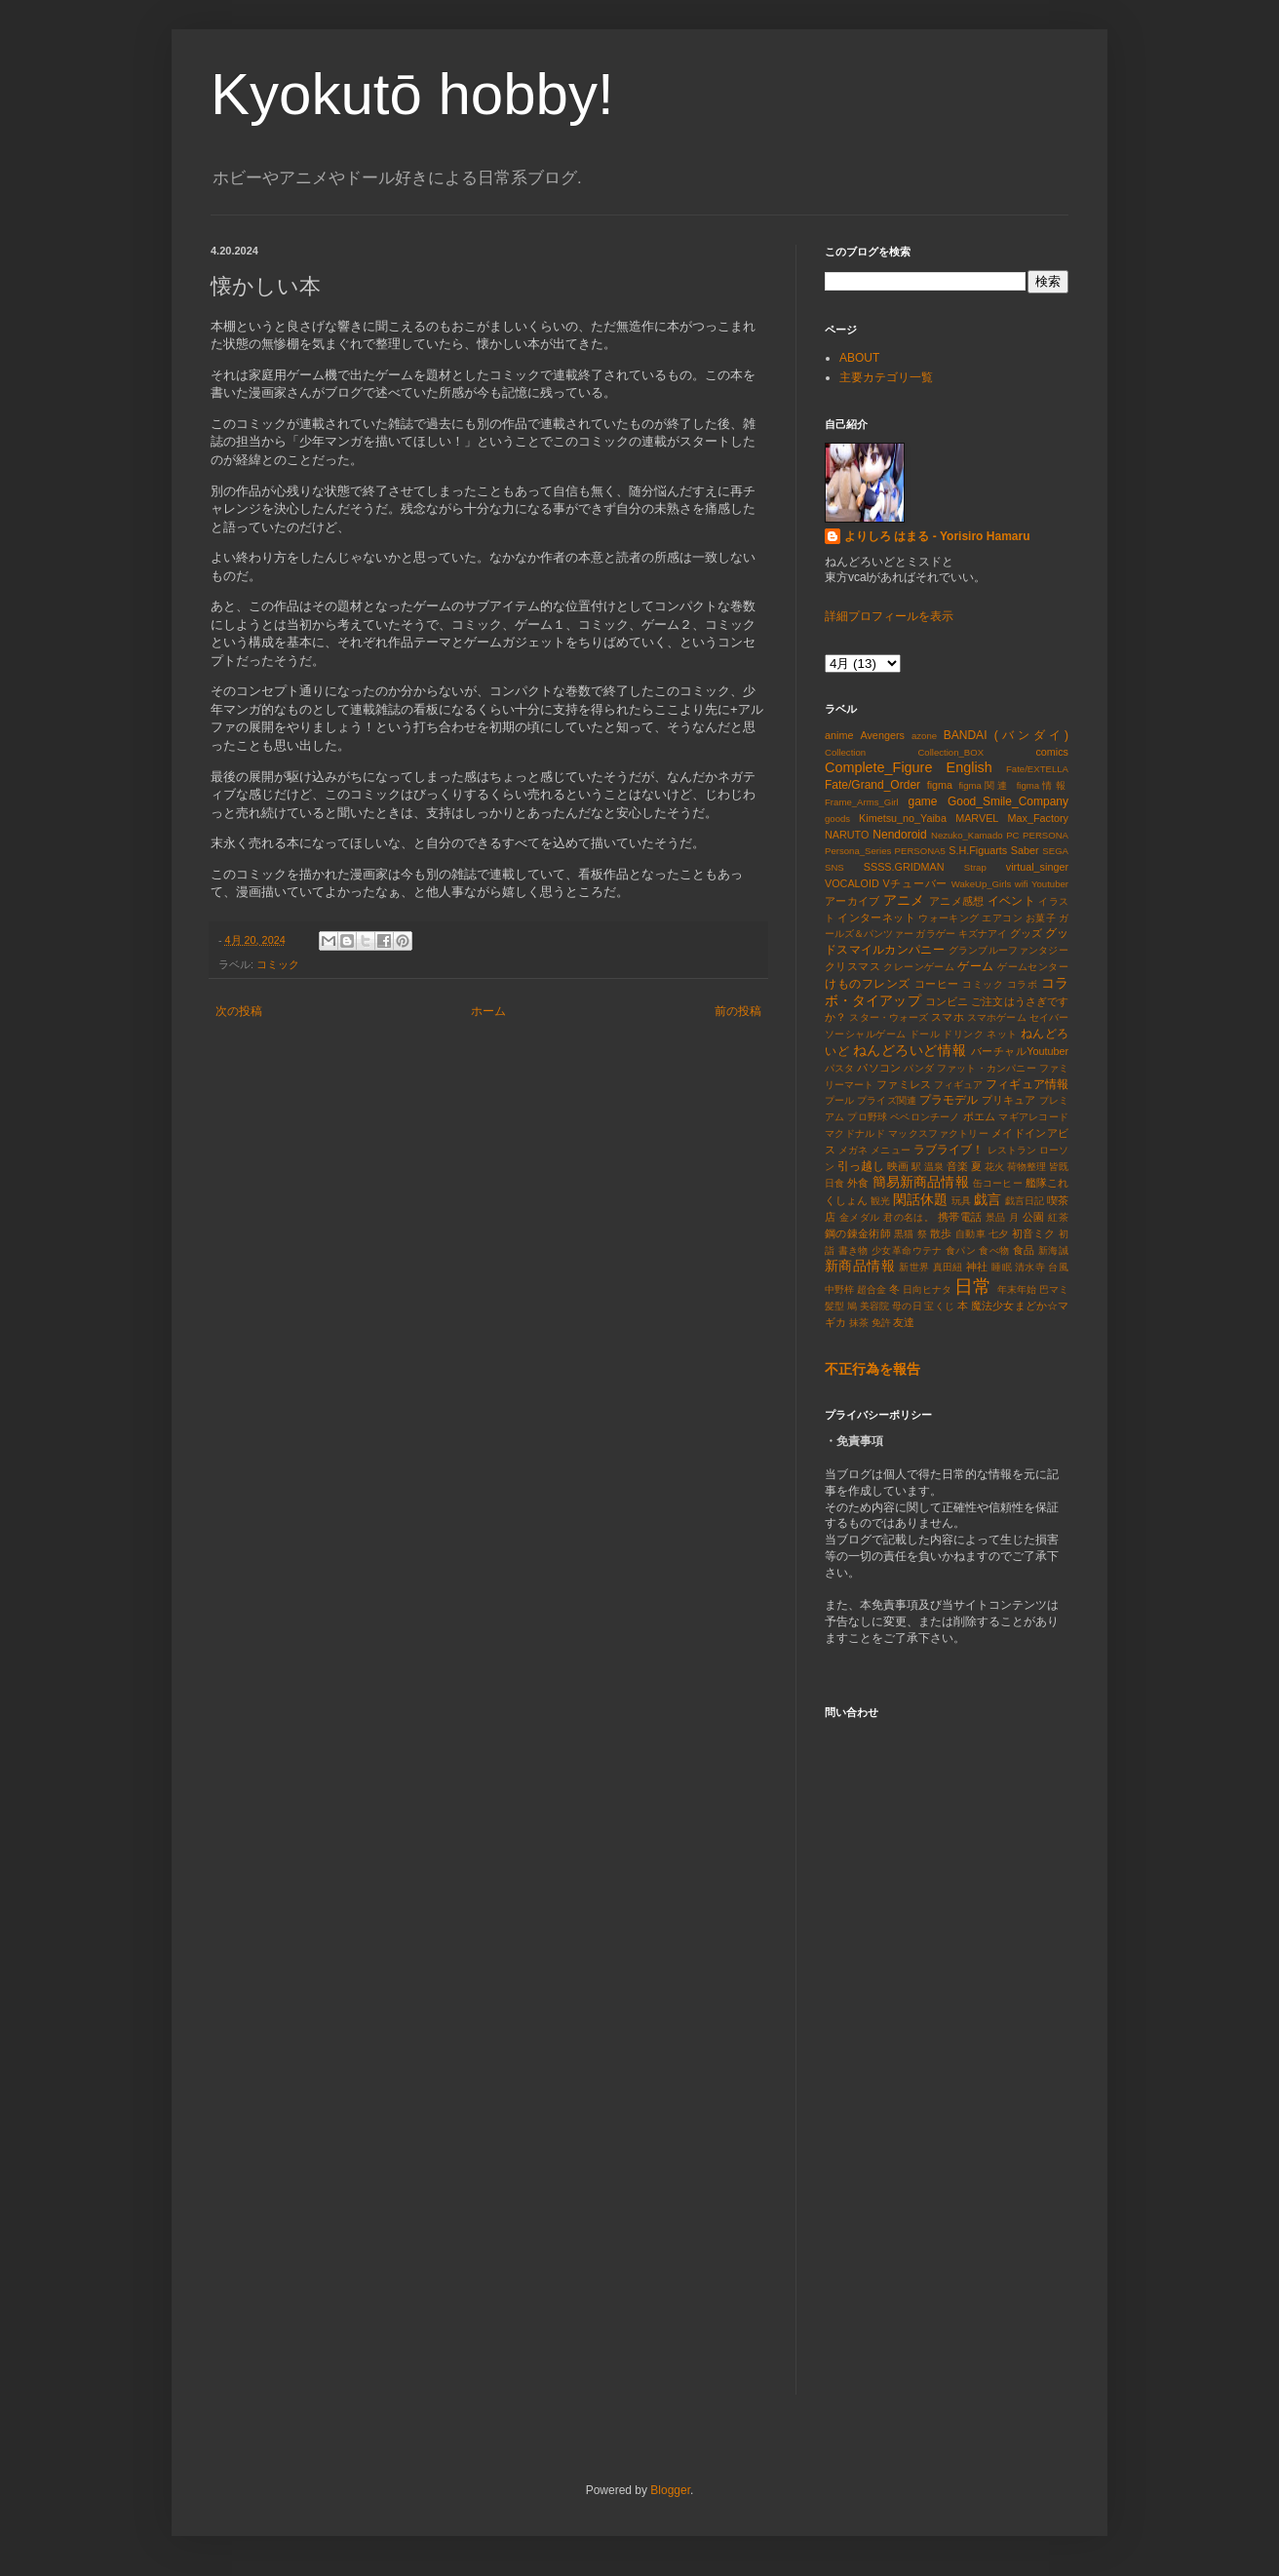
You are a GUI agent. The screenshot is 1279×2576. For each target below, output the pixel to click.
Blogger (670, 2490)
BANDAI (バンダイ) (1006, 735)
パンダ (919, 1068)
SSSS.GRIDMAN (904, 867)
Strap (975, 867)
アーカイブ (852, 901)
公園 (1034, 1217)
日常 (972, 1286)
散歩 (941, 1233)
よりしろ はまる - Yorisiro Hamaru (936, 536)
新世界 (914, 1267)
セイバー (1049, 1017)
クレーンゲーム (918, 966)
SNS (834, 867)
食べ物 (994, 1250)
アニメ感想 (956, 901)
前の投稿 (738, 1011)
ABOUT (859, 358)
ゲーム (975, 966)
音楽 (957, 1166)
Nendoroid (899, 834)
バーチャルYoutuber (1019, 1051)
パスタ (840, 1068)
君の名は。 (908, 1217)
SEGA (1055, 850)
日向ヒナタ (927, 1289)
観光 (880, 1200)
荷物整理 (1026, 1166)
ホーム (488, 1011)
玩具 (961, 1200)
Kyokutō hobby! (412, 94)
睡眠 (1001, 1267)
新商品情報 (860, 1265)
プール (839, 1100)
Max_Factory (1038, 818)
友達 (903, 1322)
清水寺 (1030, 1267)
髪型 (834, 1306)
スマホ (947, 1017)
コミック (277, 964)
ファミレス (903, 1084)
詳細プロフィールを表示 (889, 616)
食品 (1024, 1250)
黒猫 (904, 1234)
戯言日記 (1024, 1200)
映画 (898, 1166)
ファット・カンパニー (986, 1068)
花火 (994, 1166)
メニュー (890, 1150)
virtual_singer (1037, 867)
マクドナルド (855, 1133)
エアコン (1002, 918)
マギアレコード (1033, 1117)
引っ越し (860, 1166)
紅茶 (1058, 1217)
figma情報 (1042, 785)
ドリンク (963, 1034)
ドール (925, 1034)
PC (1012, 835)
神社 (977, 1266)
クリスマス (852, 966)
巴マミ (1053, 1289)
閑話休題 (920, 1199)
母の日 (906, 1306)
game (922, 801)
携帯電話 (960, 1217)
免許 (881, 1322)
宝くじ (938, 1306)
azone (924, 735)
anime (839, 735)
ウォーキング (948, 918)
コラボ (1022, 984)
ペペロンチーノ (925, 1117)
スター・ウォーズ (888, 1017)
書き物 (853, 1250)
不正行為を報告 (872, 1369)
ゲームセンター (1032, 966)
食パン (961, 1250)
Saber (1025, 850)
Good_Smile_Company (1008, 801)
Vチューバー (916, 883)
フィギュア (959, 1084)
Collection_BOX (950, 752)
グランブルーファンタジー (1008, 950)
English (969, 767)
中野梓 (839, 1289)
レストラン (1012, 1150)
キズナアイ (982, 933)
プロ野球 (867, 1117)
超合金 (871, 1289)
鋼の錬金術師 (858, 1233)
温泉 (934, 1166)
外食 (858, 1183)
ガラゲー (934, 933)
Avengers (882, 735)
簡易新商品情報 (920, 1182)
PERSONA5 (920, 850)
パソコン (879, 1067)
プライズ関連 (886, 1100)
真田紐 (948, 1267)
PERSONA (1045, 835)
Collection (845, 752)
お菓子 (1041, 918)
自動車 (970, 1234)
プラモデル (949, 1100)
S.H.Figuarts (978, 850)
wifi (1021, 883)
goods (837, 818)
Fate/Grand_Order (872, 785)
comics (1051, 752)
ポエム (979, 1116)
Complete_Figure (878, 767)
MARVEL (976, 818)
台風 (1058, 1267)
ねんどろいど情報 (909, 1050)
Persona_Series (858, 850)
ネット (1002, 1034)
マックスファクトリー (938, 1133)
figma (939, 785)
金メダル (859, 1217)
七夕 (998, 1234)
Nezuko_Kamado (967, 835)
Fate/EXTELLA (1037, 768)
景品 (996, 1217)
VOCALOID (852, 883)
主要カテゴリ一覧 (886, 377)
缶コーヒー (998, 1183)
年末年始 (1016, 1289)
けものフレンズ (868, 984)
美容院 (874, 1306)
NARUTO (847, 834)
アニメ (904, 900)
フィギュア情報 (1027, 1084)
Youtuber (1049, 883)
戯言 (987, 1199)
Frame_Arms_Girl (862, 802)
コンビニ (946, 1001)
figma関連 (984, 785)
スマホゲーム (997, 1017)
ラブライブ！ (949, 1149)
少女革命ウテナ (907, 1250)
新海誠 (1053, 1250)
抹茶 (859, 1322)
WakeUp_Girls (981, 883)
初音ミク (1034, 1233)
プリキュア (1009, 1100)
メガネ (853, 1150)
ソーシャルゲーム (866, 1034)
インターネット (876, 917)
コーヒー (936, 984)
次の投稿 (238, 1011)
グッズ (1026, 933)
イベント (1011, 901)
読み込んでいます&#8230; (956, 2060)
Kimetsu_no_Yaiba (903, 818)
